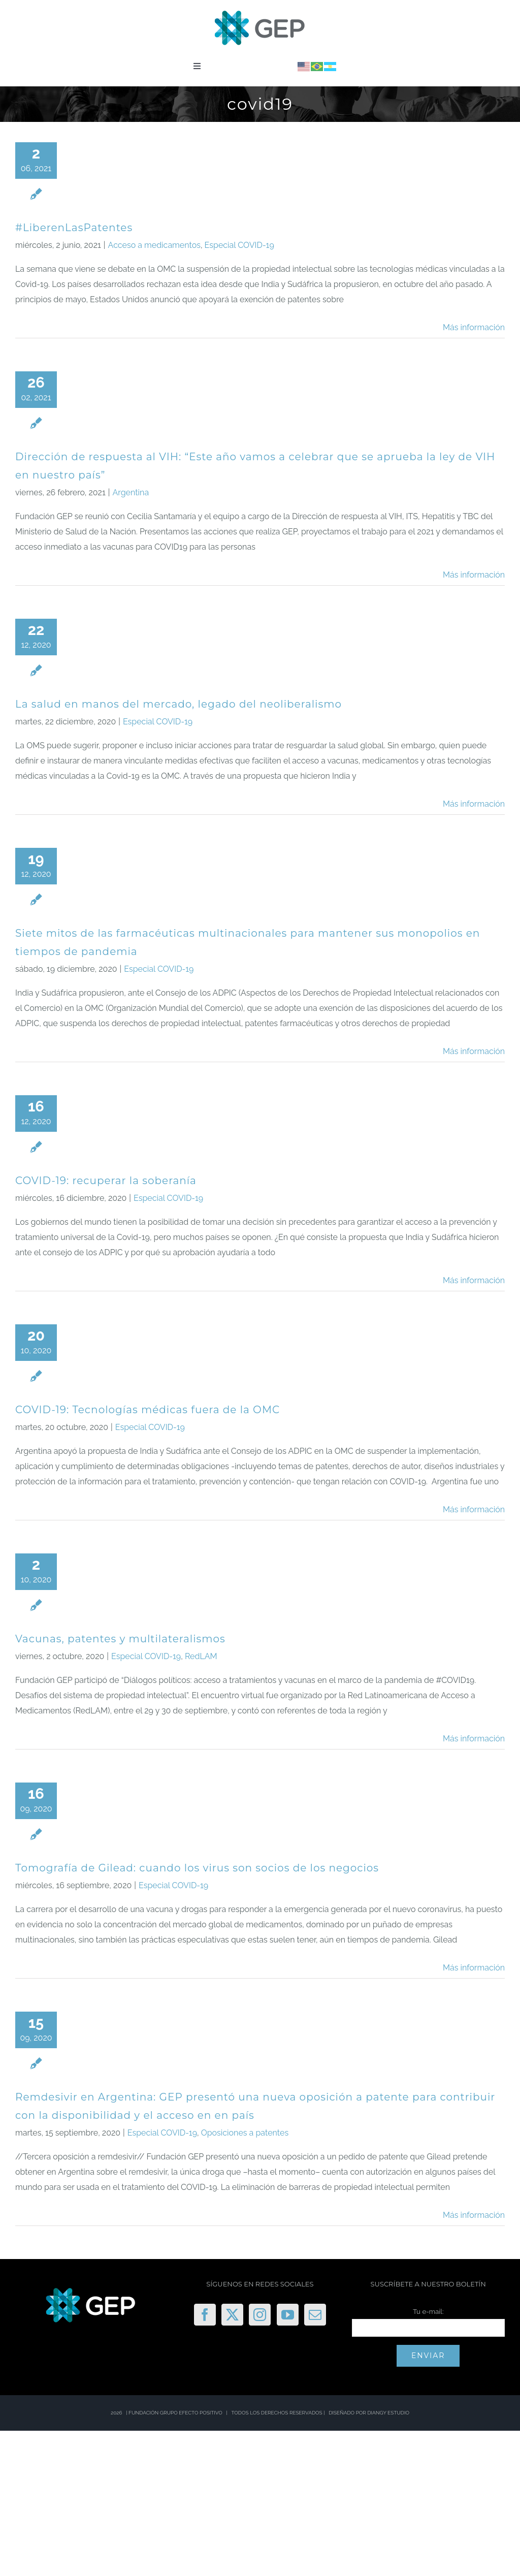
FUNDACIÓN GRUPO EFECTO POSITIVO (175, 2412)
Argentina (131, 492)
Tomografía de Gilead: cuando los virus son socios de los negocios (197, 1868)
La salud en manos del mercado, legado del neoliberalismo (178, 704)
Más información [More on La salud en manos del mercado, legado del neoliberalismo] (474, 804)
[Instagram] (260, 2315)
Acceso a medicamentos (154, 245)
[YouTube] (288, 2315)
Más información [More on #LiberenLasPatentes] (474, 327)
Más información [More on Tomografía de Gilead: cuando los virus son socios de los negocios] (474, 1968)
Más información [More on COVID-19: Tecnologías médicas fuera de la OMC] (474, 1509)
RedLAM (201, 1656)
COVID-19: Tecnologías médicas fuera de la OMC (147, 1410)
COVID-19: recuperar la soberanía (106, 1180)
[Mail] (315, 2315)
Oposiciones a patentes (244, 2133)
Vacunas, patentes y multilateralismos (120, 1639)
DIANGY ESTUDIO (388, 2412)
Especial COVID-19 (239, 245)
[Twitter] (232, 2315)
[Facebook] (205, 2315)
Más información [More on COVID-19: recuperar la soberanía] (474, 1280)
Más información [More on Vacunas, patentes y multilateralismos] (474, 1738)
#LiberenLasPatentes (74, 227)
